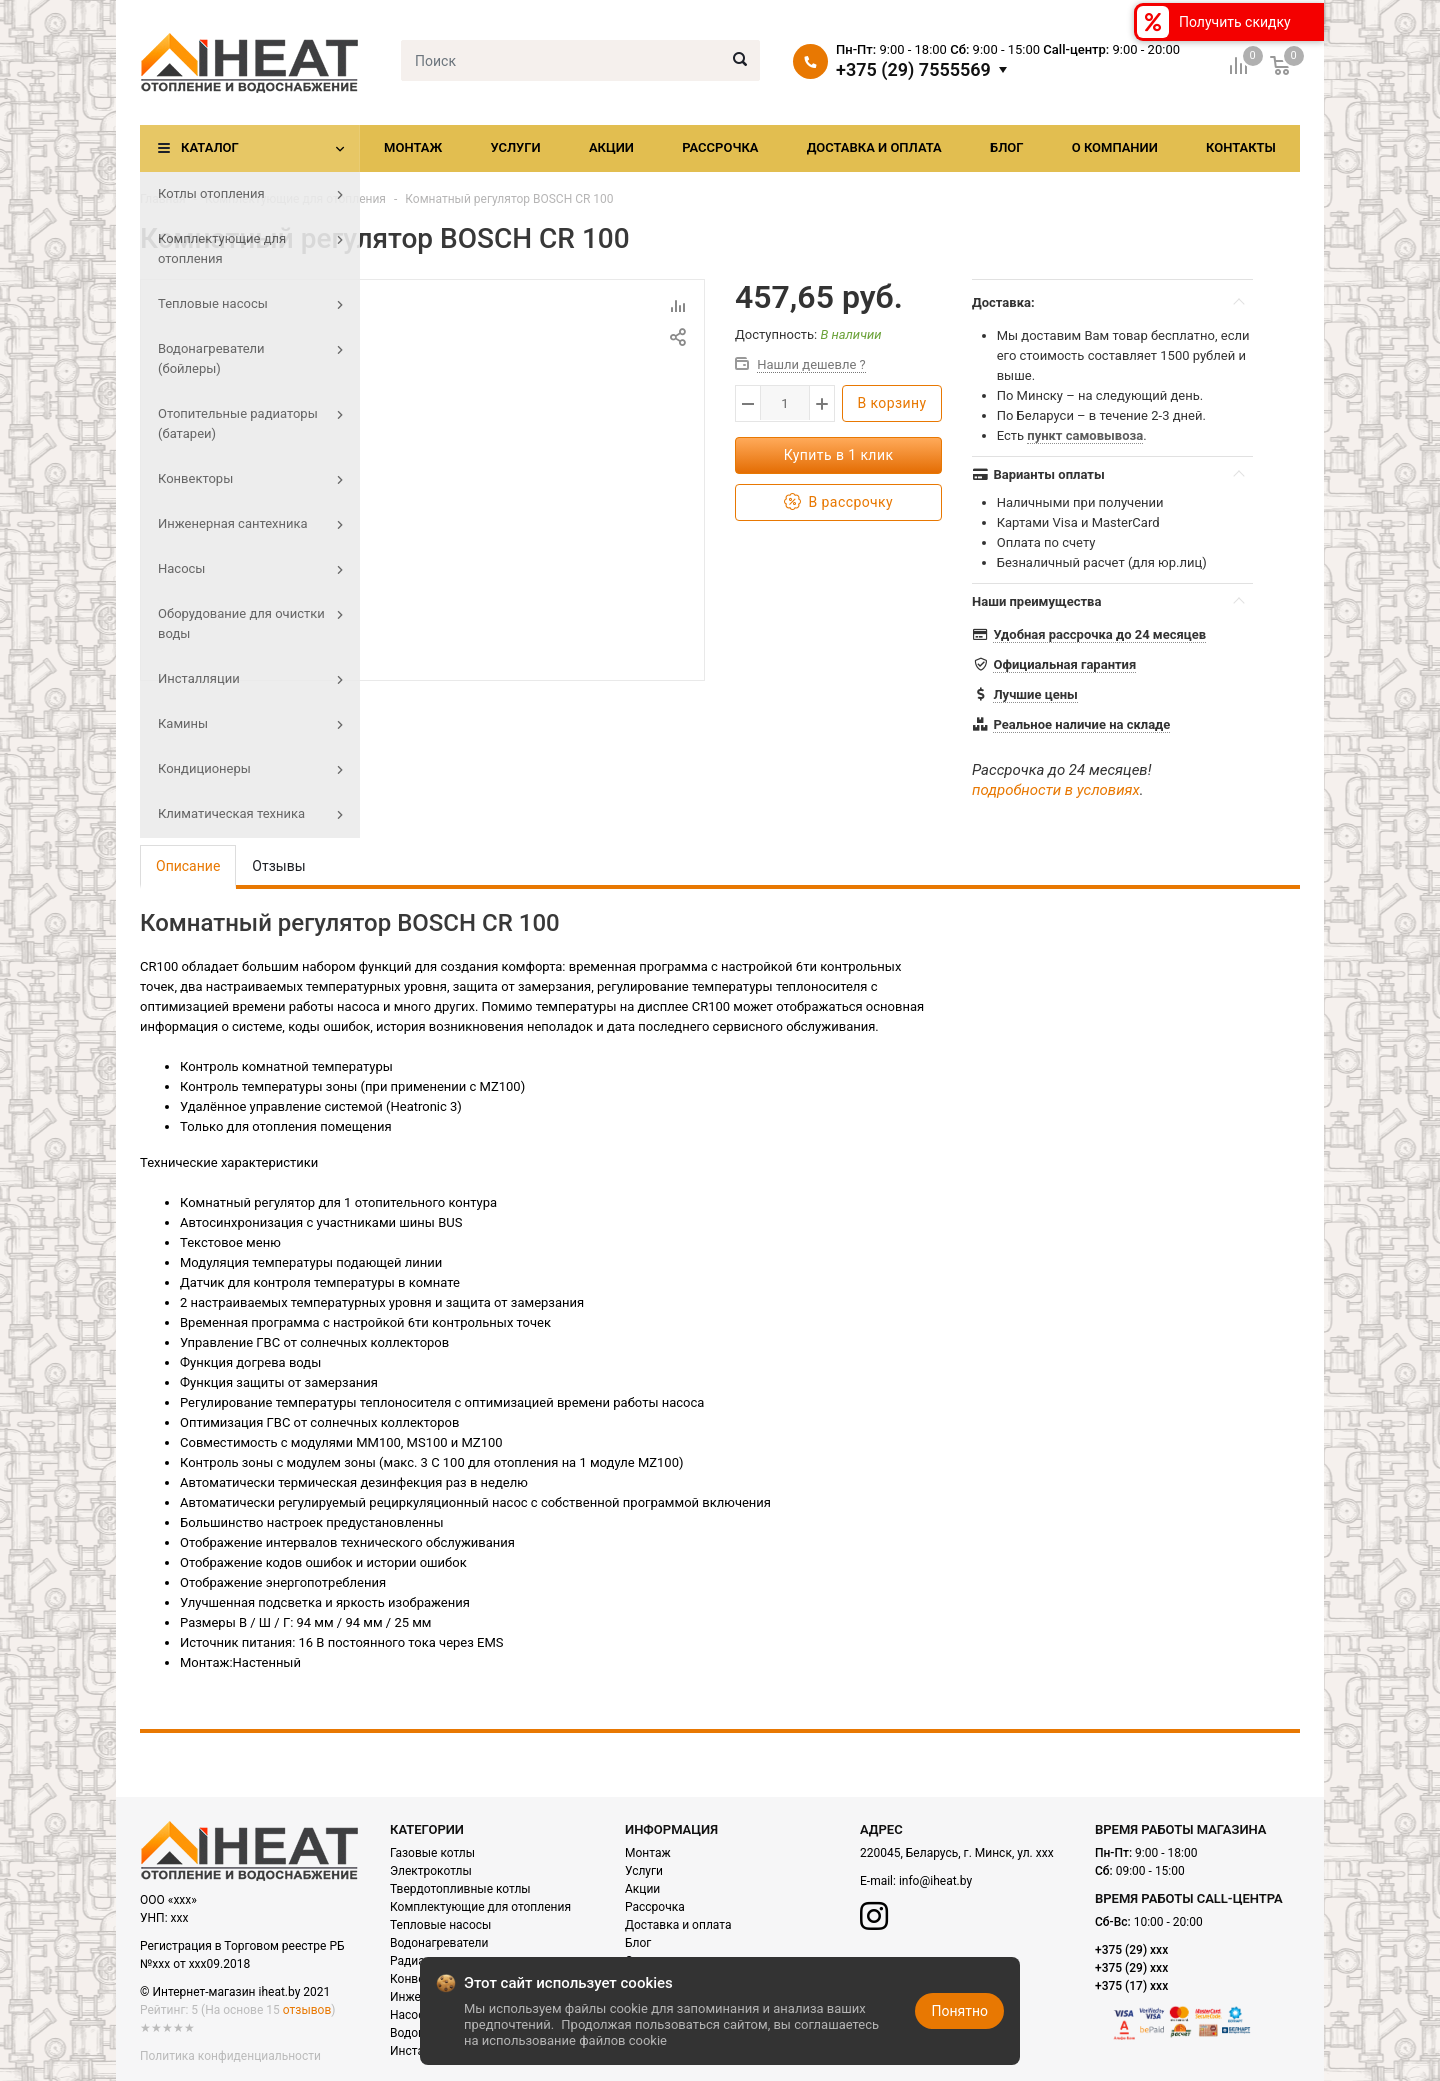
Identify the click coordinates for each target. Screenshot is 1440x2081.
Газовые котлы (432, 1853)
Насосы (412, 2015)
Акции (611, 147)
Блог (1007, 147)
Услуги (515, 147)
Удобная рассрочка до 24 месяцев (1099, 634)
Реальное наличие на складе (1081, 724)
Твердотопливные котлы (460, 1889)
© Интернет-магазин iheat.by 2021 (235, 1992)
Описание (188, 866)
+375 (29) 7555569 (913, 70)
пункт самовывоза (1085, 435)
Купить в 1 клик (839, 455)
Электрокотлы (431, 1871)
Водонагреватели (439, 1943)
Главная (163, 199)
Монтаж (413, 147)
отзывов (307, 2010)
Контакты (1241, 147)
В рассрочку (838, 502)
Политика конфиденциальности (230, 2056)
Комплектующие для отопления (295, 199)
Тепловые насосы (440, 1925)
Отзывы (278, 866)
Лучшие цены (1035, 694)
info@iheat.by (935, 1881)
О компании (1115, 147)
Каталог (210, 147)
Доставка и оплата (874, 147)
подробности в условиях (1056, 790)
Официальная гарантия (1064, 664)
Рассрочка (720, 147)
